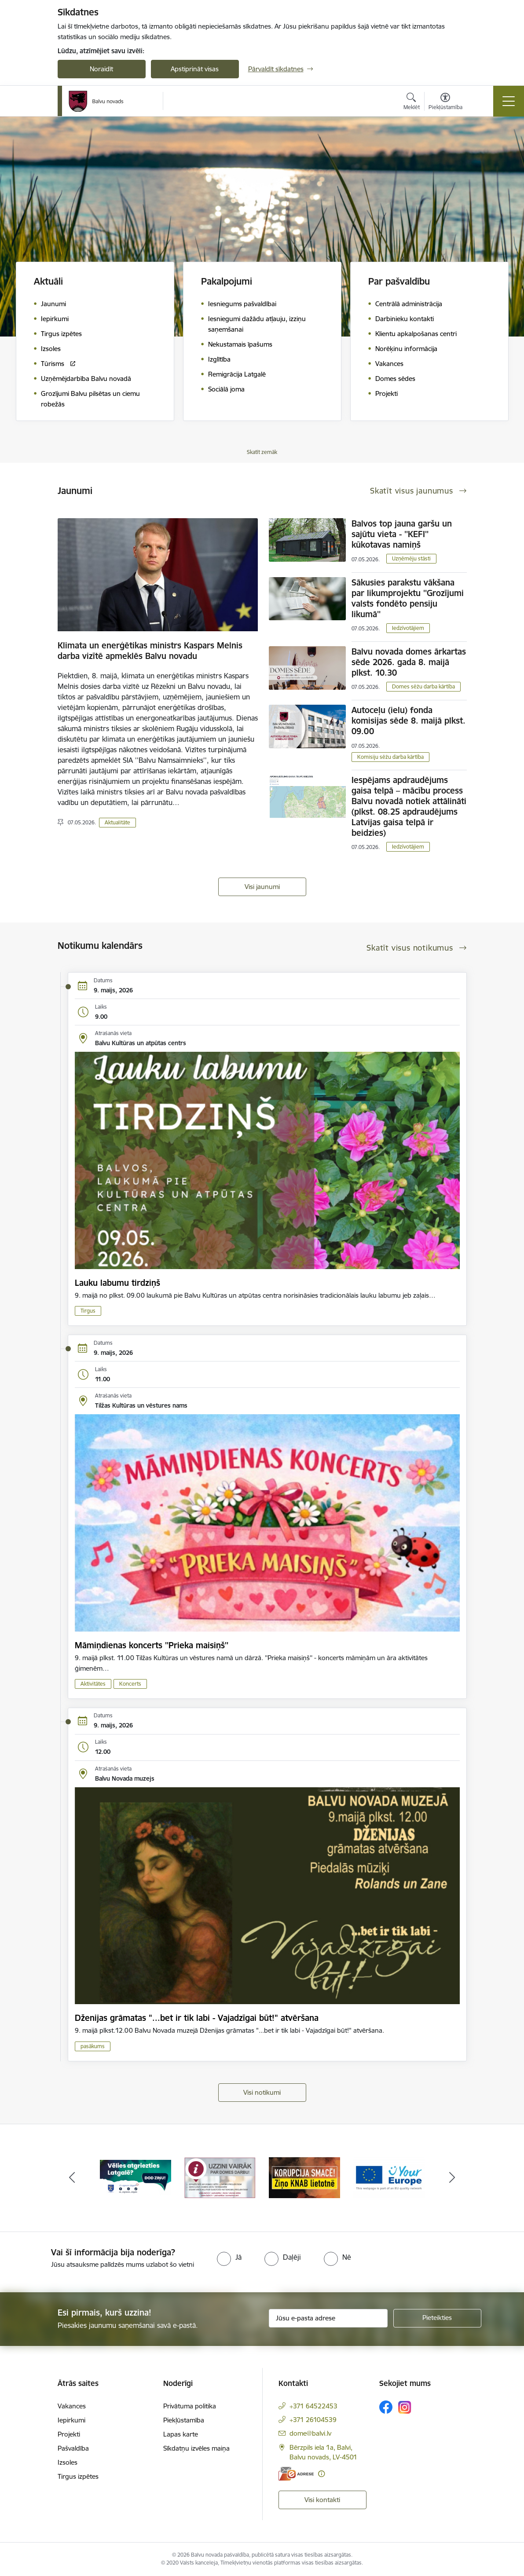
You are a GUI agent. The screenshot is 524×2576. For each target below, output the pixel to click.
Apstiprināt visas (195, 69)
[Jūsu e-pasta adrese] (328, 2318)
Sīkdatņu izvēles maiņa (196, 2448)
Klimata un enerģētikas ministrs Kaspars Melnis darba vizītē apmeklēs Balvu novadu (150, 650)
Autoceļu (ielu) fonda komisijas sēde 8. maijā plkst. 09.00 (408, 720)
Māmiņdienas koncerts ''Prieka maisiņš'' (151, 1645)
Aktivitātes (93, 1683)
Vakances (72, 2406)
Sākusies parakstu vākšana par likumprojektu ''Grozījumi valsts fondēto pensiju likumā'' (408, 598)
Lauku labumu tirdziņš (117, 1282)
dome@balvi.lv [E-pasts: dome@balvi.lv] (310, 2433)
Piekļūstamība (183, 2420)
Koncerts (130, 1683)
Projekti (69, 2434)
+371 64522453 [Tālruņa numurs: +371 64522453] (313, 2406)
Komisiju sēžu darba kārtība (390, 757)
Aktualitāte (117, 822)
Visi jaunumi (262, 886)
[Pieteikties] (437, 2318)
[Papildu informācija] (321, 2473)
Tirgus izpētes (78, 2476)
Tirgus (88, 1310)
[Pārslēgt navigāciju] (508, 101)
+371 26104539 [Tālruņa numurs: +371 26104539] (313, 2419)
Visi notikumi (262, 2092)
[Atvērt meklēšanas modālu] (411, 102)
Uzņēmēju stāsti (411, 558)
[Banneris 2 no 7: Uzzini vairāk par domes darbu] (220, 2177)
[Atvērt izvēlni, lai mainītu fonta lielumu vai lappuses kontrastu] (445, 102)
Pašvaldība (73, 2448)
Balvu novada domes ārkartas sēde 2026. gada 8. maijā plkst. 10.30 (409, 662)
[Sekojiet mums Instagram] (404, 2407)
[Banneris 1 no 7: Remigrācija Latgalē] (135, 2177)
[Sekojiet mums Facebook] (385, 2407)
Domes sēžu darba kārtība (423, 686)
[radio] (229, 2257)
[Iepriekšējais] (72, 2178)
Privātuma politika (189, 2406)
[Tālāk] (452, 2178)
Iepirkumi (71, 2420)
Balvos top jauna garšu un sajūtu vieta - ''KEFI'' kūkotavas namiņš (402, 534)
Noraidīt (101, 69)
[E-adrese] (296, 2473)
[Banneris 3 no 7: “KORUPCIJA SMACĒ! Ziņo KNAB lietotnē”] (304, 2177)
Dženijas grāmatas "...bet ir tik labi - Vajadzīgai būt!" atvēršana (197, 2017)
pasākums (93, 2046)
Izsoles (67, 2462)
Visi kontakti (322, 2500)
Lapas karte (180, 2434)
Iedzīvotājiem (408, 628)
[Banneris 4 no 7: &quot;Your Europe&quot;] (389, 2177)
